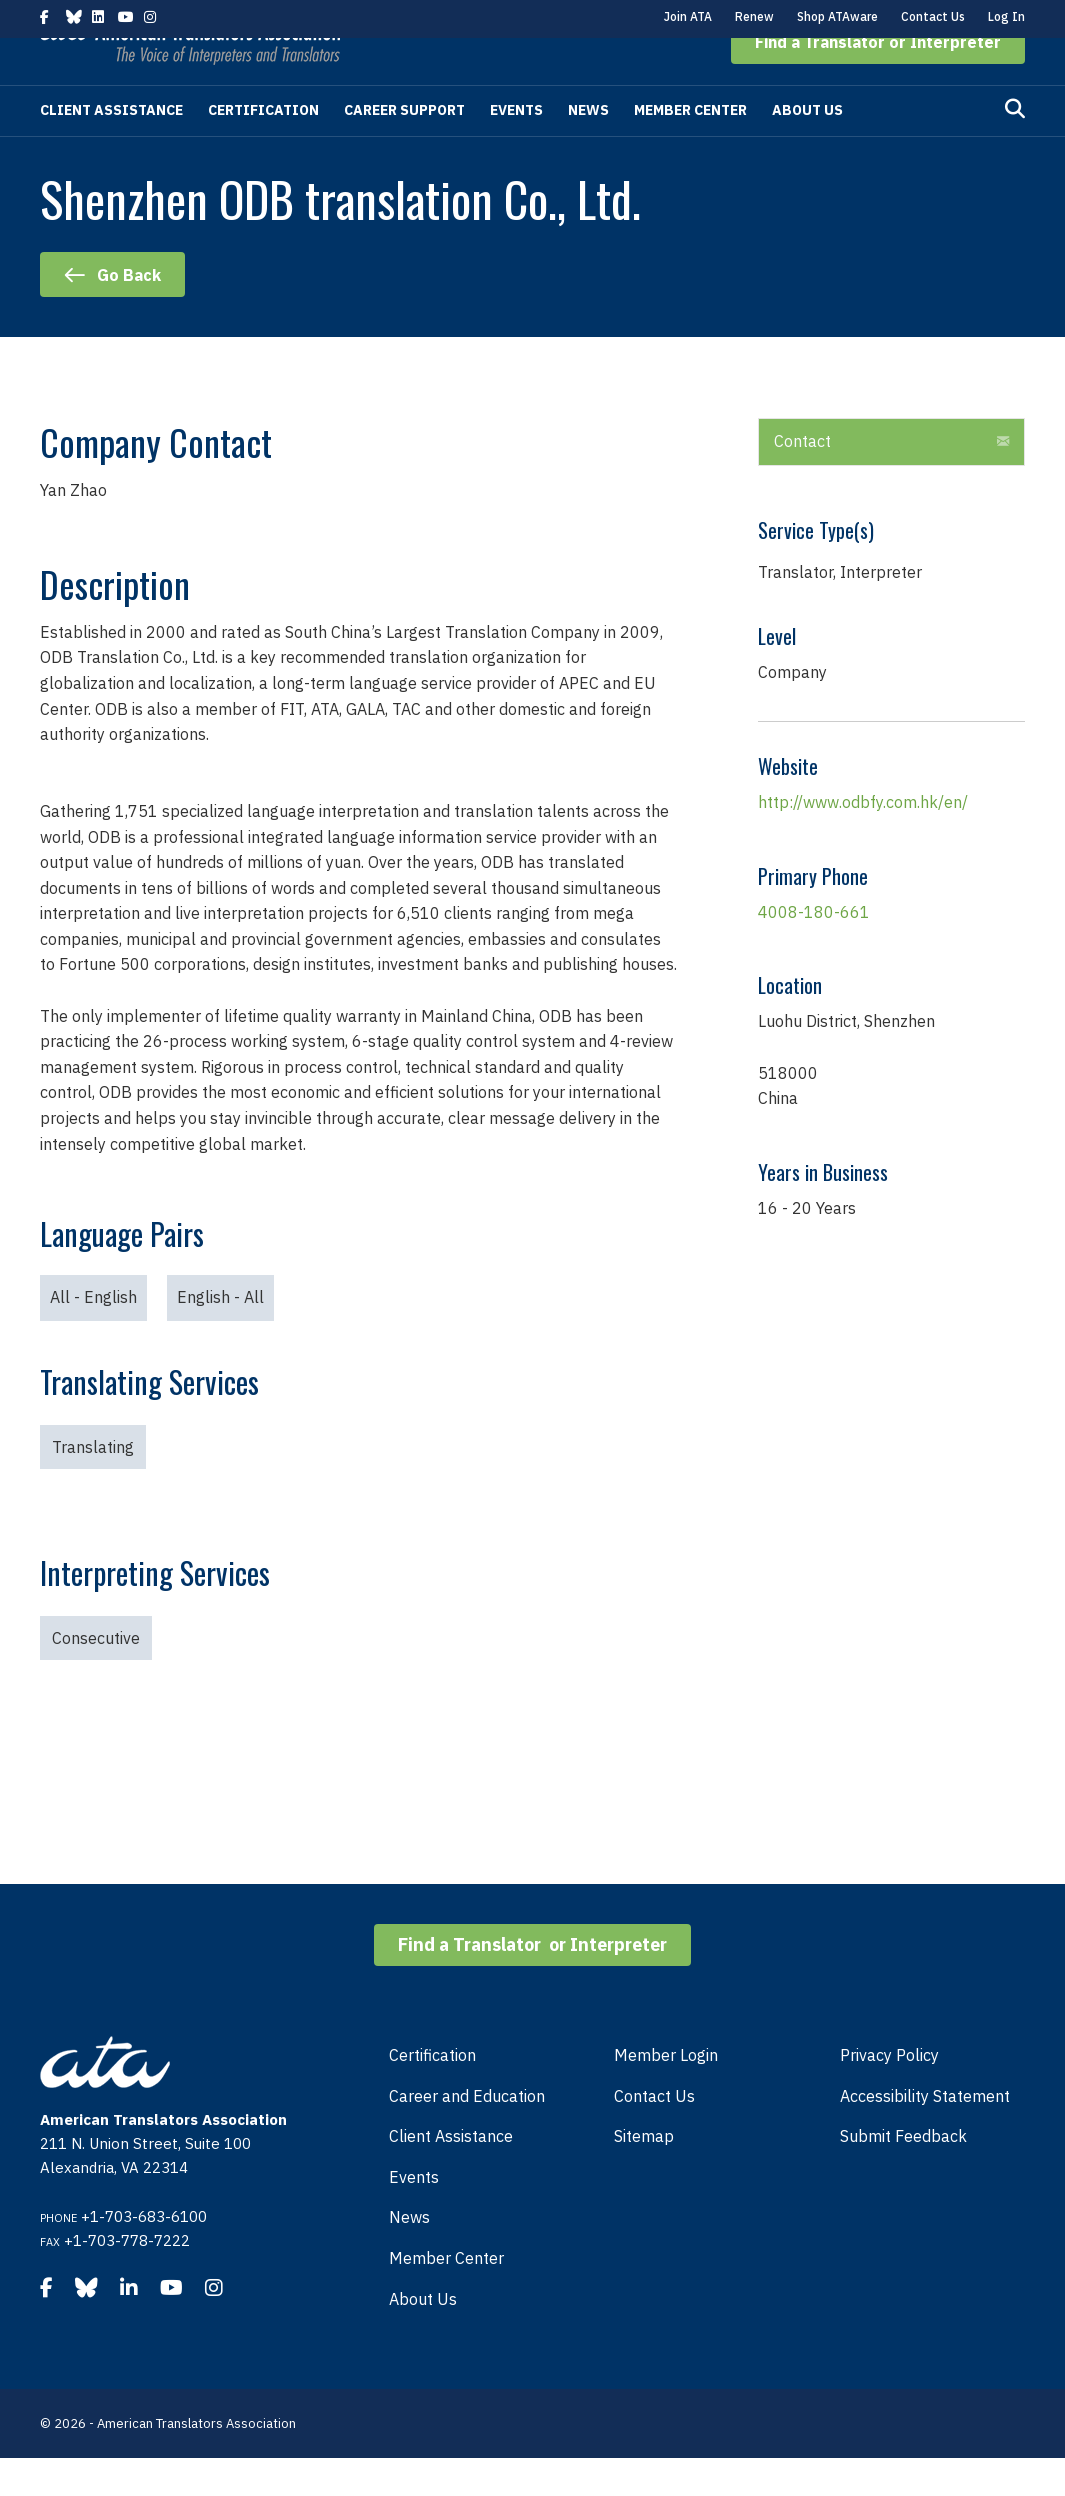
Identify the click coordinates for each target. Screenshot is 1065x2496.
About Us (807, 148)
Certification (263, 148)
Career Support (404, 148)
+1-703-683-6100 (144, 2254)
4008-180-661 (814, 950)
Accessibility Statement (925, 2134)
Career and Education (467, 2134)
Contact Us (933, 16)
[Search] (1015, 147)
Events (516, 148)
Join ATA (688, 16)
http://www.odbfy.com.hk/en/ (863, 840)
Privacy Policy (889, 2093)
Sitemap (644, 2174)
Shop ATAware (837, 16)
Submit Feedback (903, 2174)
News (588, 148)
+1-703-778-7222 (127, 2278)
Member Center (690, 148)
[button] (878, 80)
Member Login (666, 2093)
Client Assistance (111, 148)
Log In (1006, 16)
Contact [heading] (802, 479)
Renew (754, 16)
